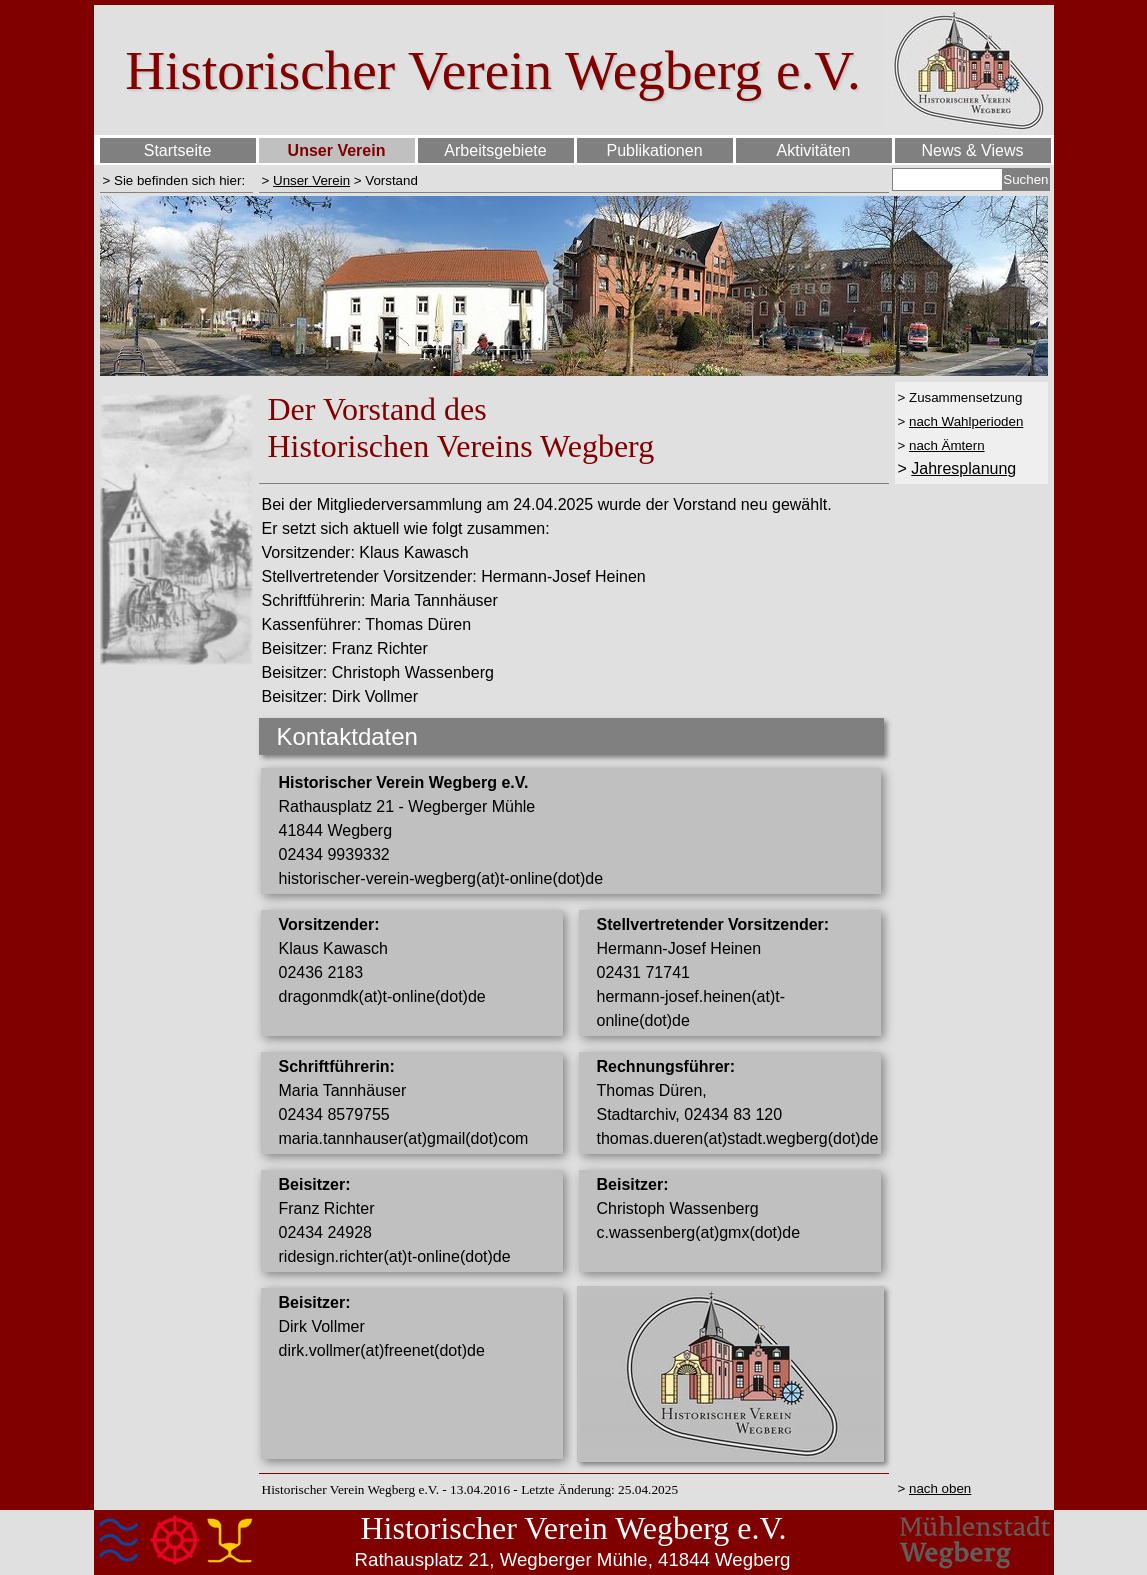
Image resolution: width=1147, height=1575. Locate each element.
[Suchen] (948, 179)
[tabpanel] (176, 180)
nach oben (940, 1488)
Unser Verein (311, 180)
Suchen (1025, 179)
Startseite (178, 150)
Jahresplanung (963, 468)
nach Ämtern (947, 445)
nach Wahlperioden (966, 421)
